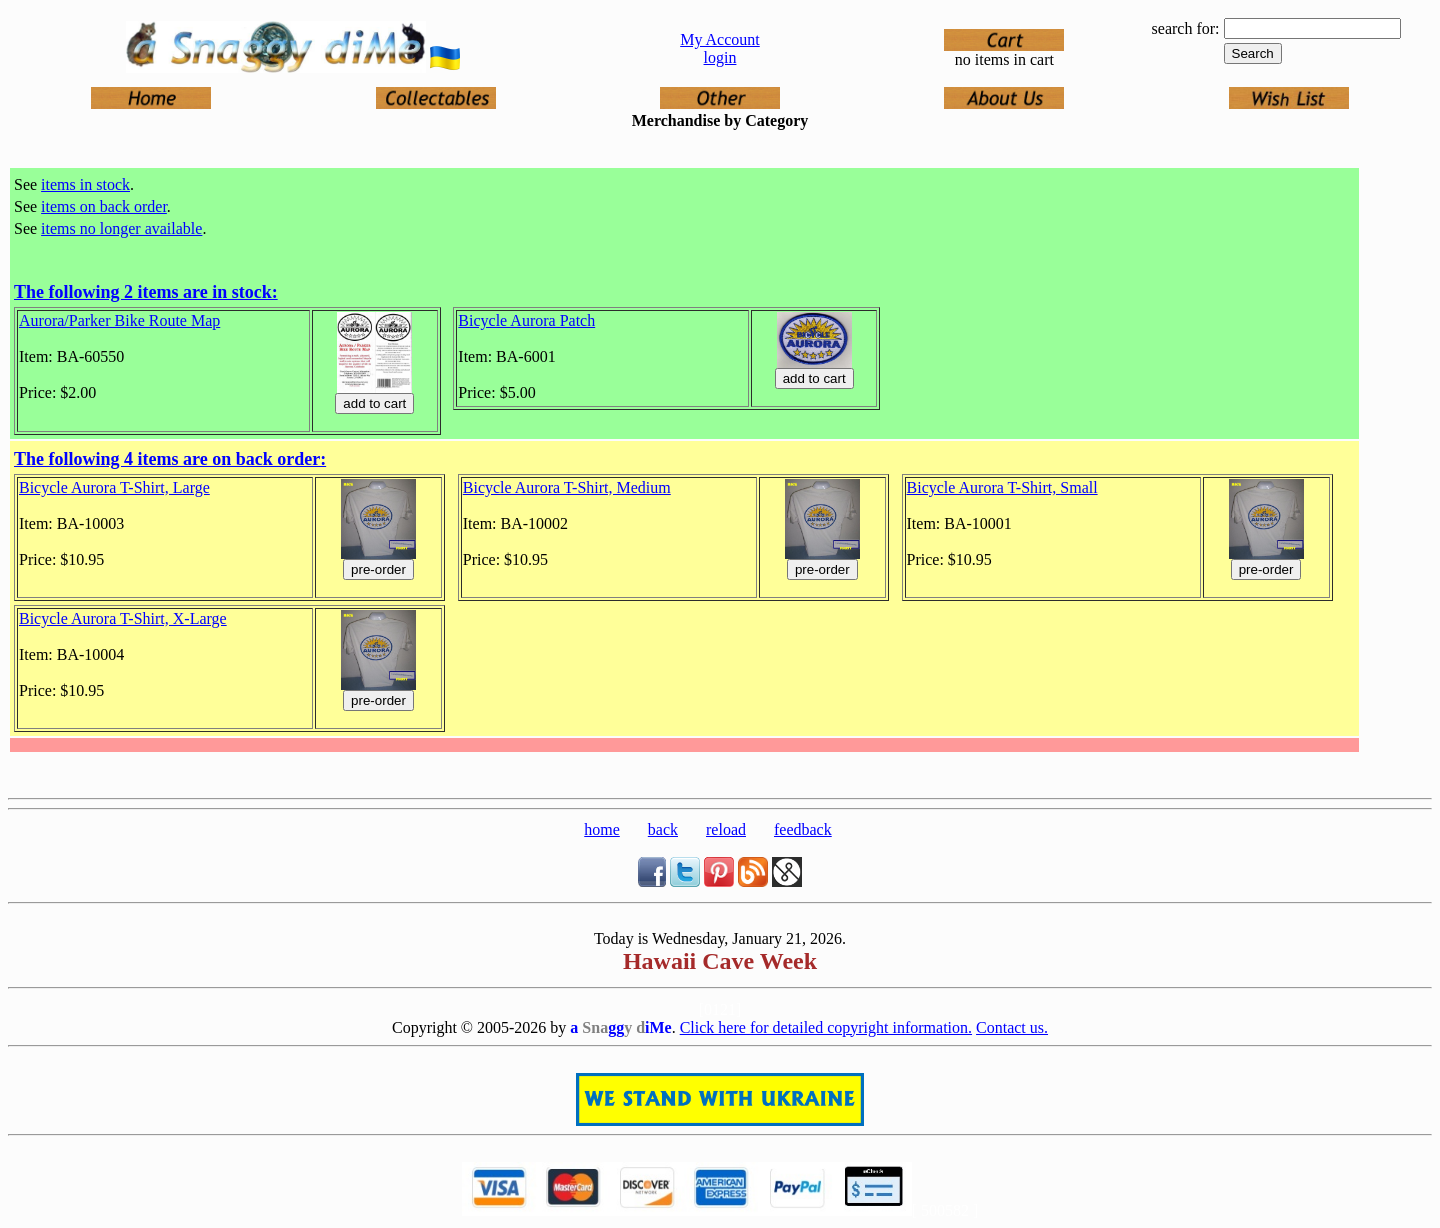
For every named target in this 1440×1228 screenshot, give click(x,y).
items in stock (85, 184)
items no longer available (121, 228)
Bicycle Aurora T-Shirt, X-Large (123, 618)
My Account (720, 39)
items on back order (104, 206)
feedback (803, 829)
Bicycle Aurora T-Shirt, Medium (567, 487)
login (720, 57)
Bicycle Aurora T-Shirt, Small (1002, 487)
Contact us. (1012, 1027)
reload (726, 829)
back (663, 829)
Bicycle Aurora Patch (526, 320)
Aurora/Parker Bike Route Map (119, 320)
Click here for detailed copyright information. (826, 1027)
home (602, 829)
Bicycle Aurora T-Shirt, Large (114, 487)
